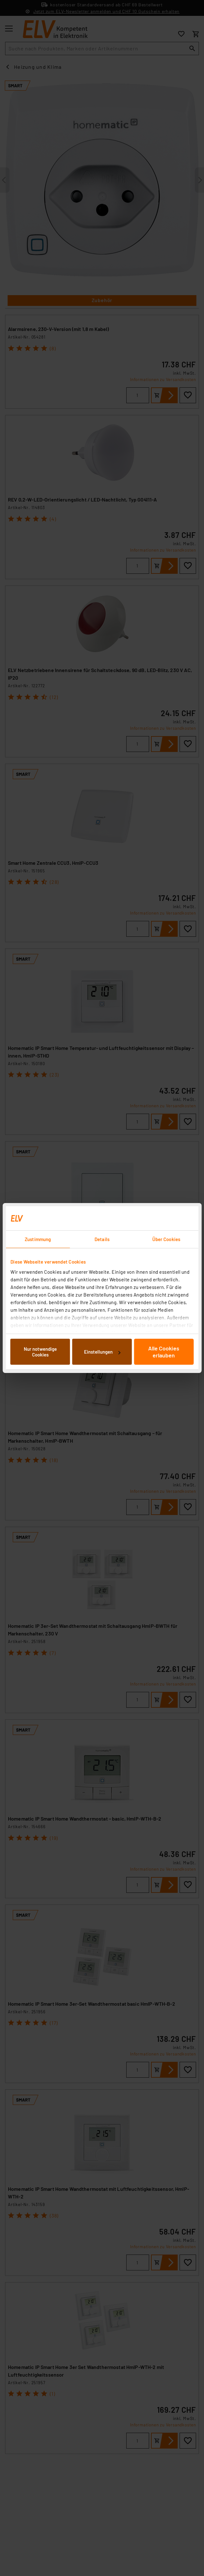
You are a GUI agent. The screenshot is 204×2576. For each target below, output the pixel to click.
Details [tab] (102, 1239)
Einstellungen (102, 1352)
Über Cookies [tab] (166, 1239)
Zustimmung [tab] (38, 1239)
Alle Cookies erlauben (163, 1352)
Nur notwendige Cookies (40, 1351)
